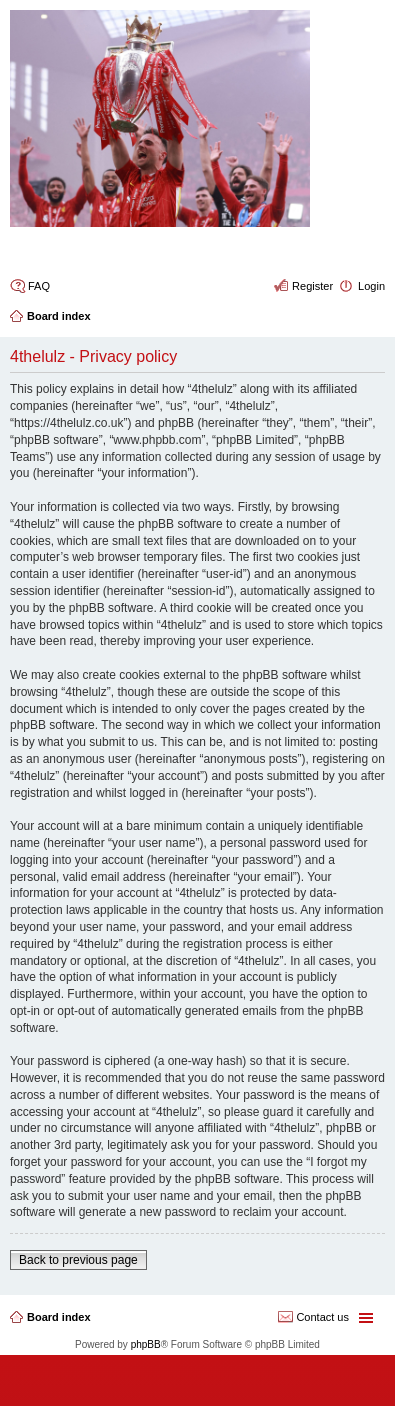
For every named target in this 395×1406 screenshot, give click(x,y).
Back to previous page (78, 1260)
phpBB (146, 1344)
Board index (59, 1317)
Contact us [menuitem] (322, 1317)
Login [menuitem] (371, 286)
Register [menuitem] (312, 286)
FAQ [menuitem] (39, 286)
